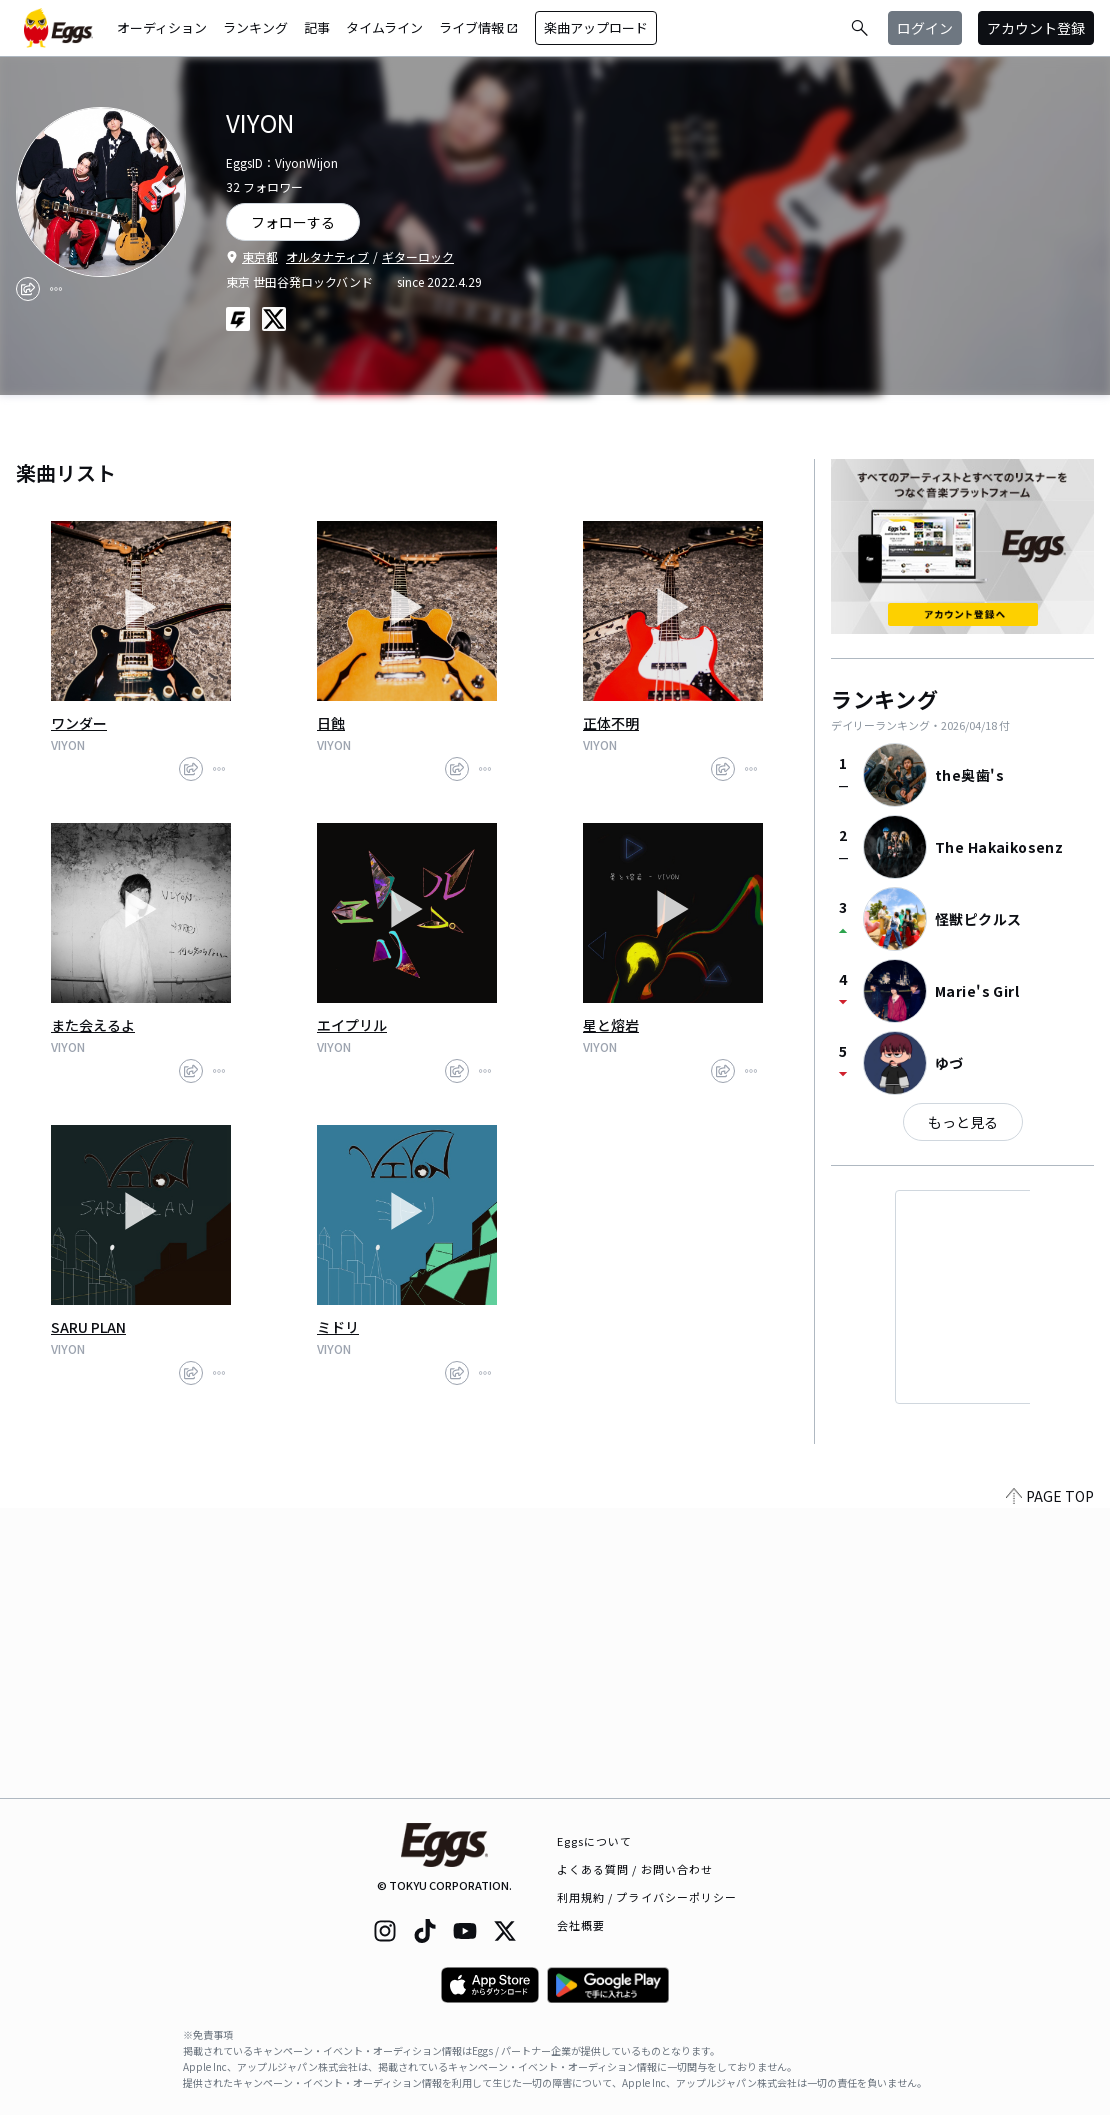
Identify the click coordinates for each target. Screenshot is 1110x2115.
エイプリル (352, 1025)
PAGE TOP (1050, 1786)
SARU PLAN (88, 1327)
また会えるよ (93, 1025)
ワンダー (79, 723)
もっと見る (963, 1122)
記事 (317, 27)
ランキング (255, 27)
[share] (28, 289)
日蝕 (331, 723)
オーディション (162, 27)
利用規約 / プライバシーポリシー (647, 1897)
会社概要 (581, 1925)
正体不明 (611, 723)
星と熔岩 (611, 1025)
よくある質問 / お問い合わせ (635, 1869)
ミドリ (338, 1327)
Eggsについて (595, 1841)
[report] (56, 289)
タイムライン (384, 27)
